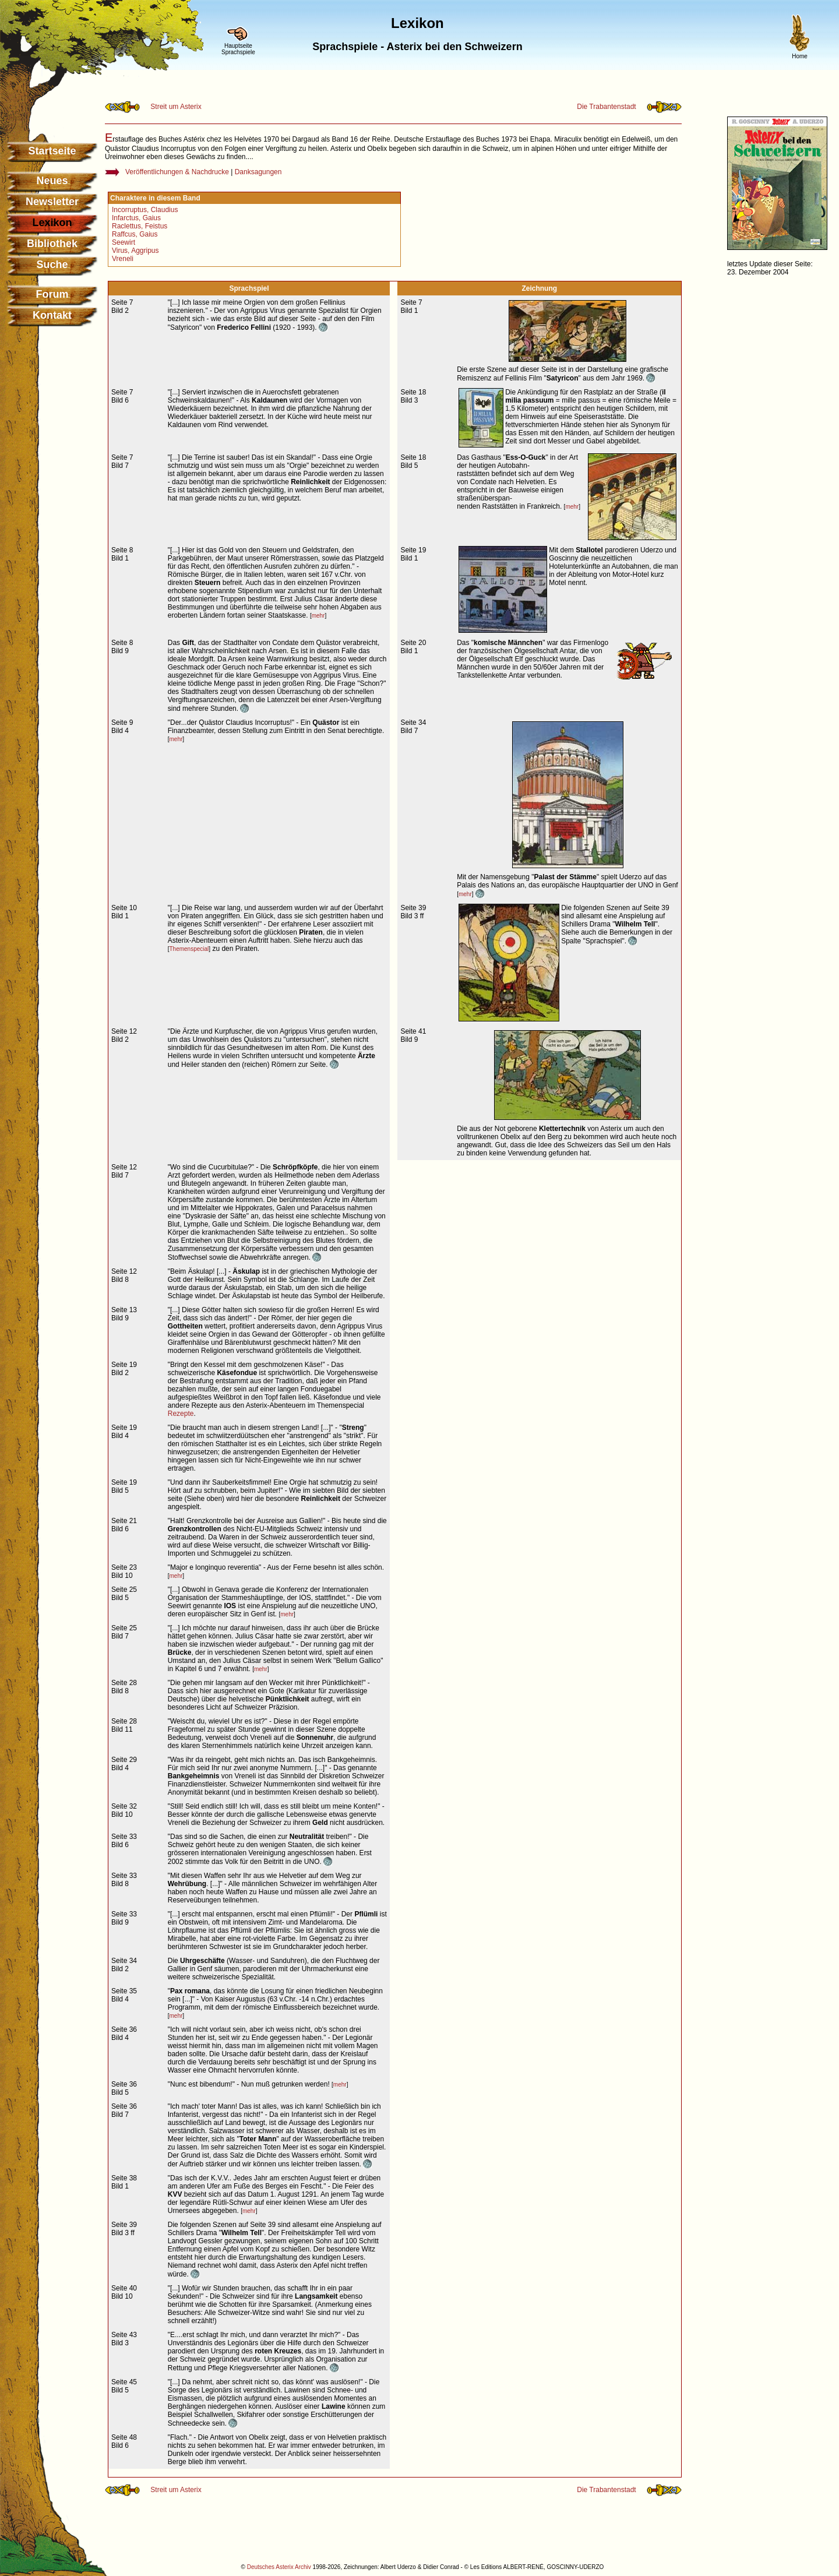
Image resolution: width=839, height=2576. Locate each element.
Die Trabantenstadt (606, 107)
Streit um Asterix (175, 107)
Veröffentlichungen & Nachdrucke (177, 172)
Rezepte (181, 1413)
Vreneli (122, 259)
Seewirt (123, 242)
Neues (52, 180)
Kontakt (52, 315)
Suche (52, 264)
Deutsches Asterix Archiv (279, 2567)
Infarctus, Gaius (136, 218)
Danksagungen (258, 172)
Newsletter (52, 201)
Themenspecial (189, 949)
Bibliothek (52, 243)
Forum (52, 294)
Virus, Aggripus (135, 250)
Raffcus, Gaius (134, 234)
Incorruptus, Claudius (145, 210)
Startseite (52, 151)
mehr (572, 506)
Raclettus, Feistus (139, 226)
